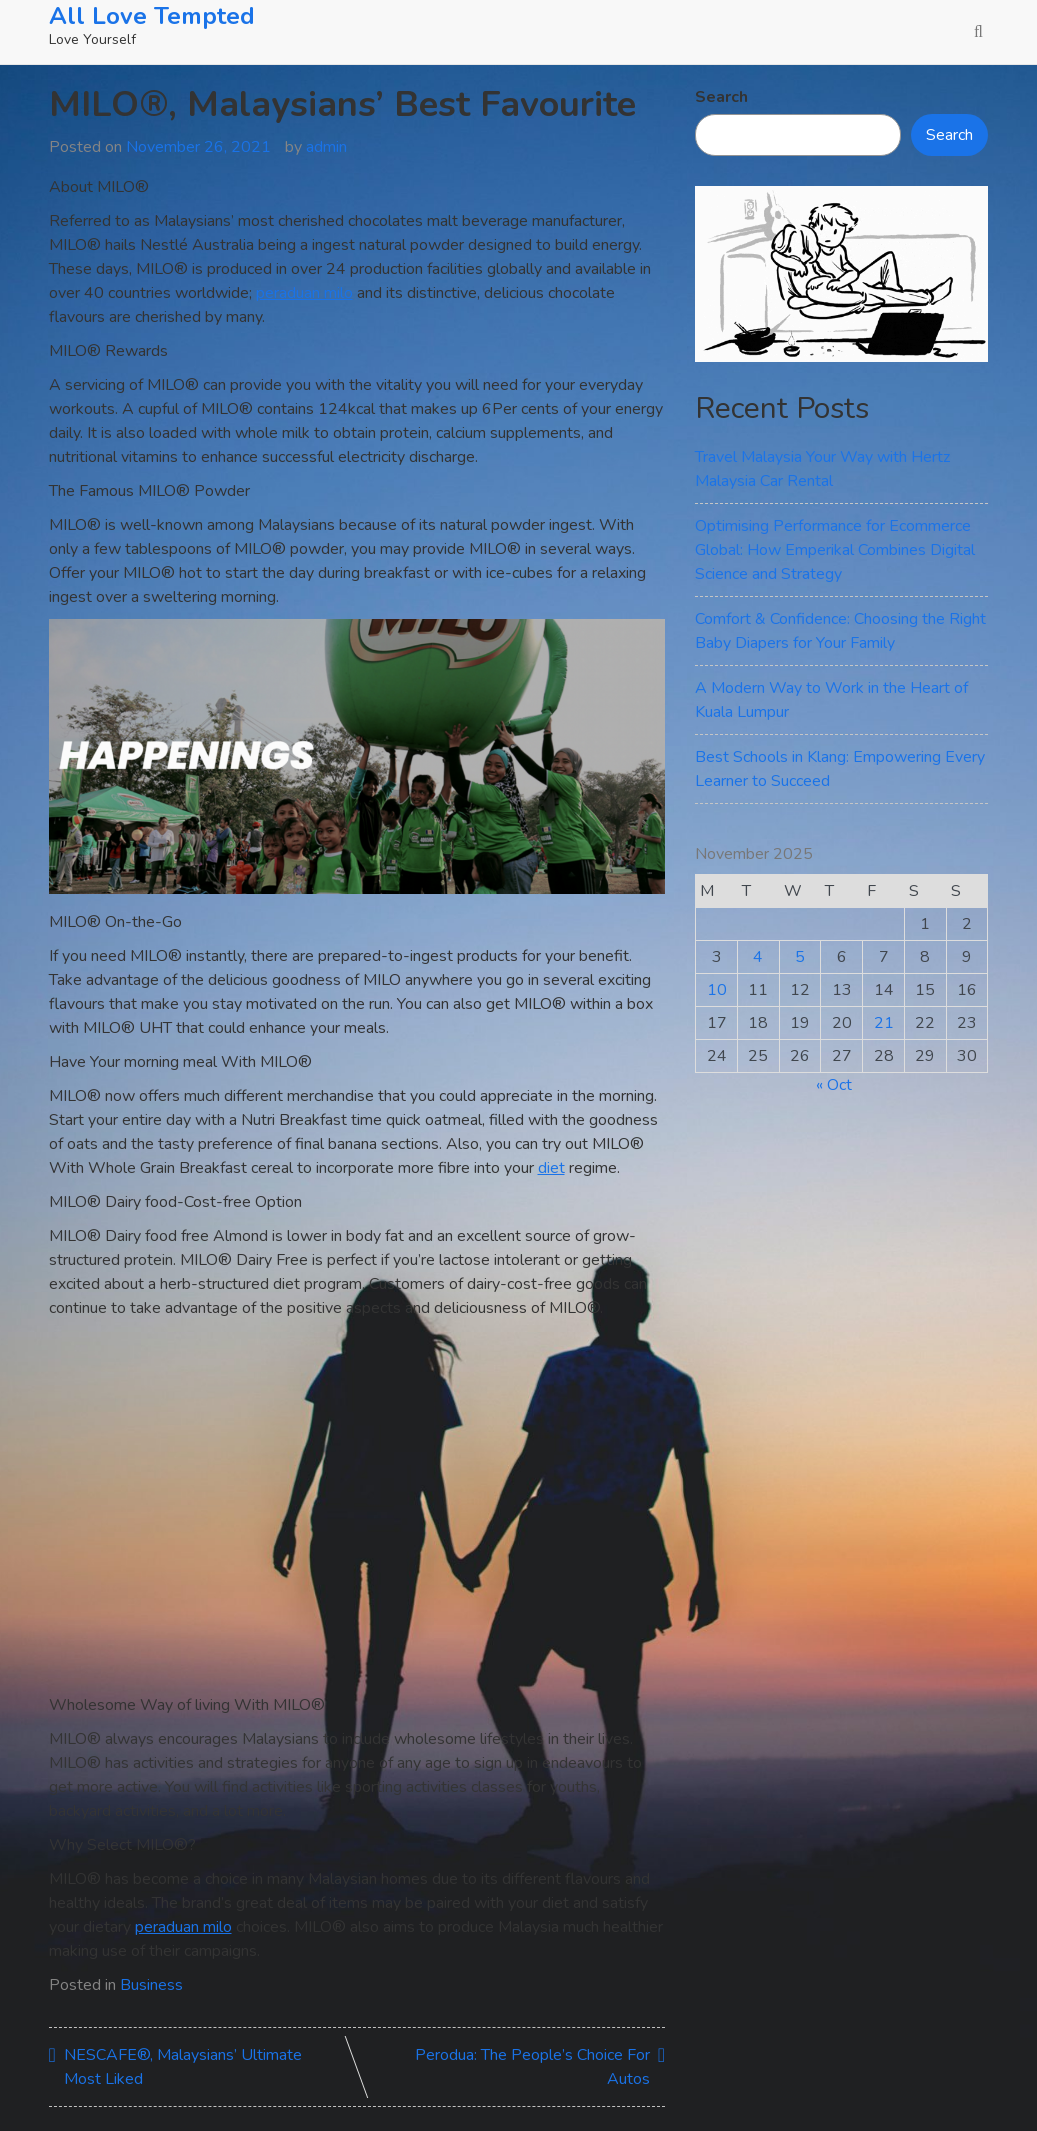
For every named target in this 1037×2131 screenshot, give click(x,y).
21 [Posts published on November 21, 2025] (884, 1023)
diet (551, 1168)
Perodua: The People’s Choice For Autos (532, 2067)
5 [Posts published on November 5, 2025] (800, 957)
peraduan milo (304, 293)
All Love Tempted (152, 16)
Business (151, 1985)
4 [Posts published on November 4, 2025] (758, 957)
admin (326, 147)
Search (721, 97)
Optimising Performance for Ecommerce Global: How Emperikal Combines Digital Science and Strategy (835, 550)
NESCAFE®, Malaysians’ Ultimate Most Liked (183, 2067)
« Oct (834, 1085)
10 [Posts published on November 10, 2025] (717, 990)
